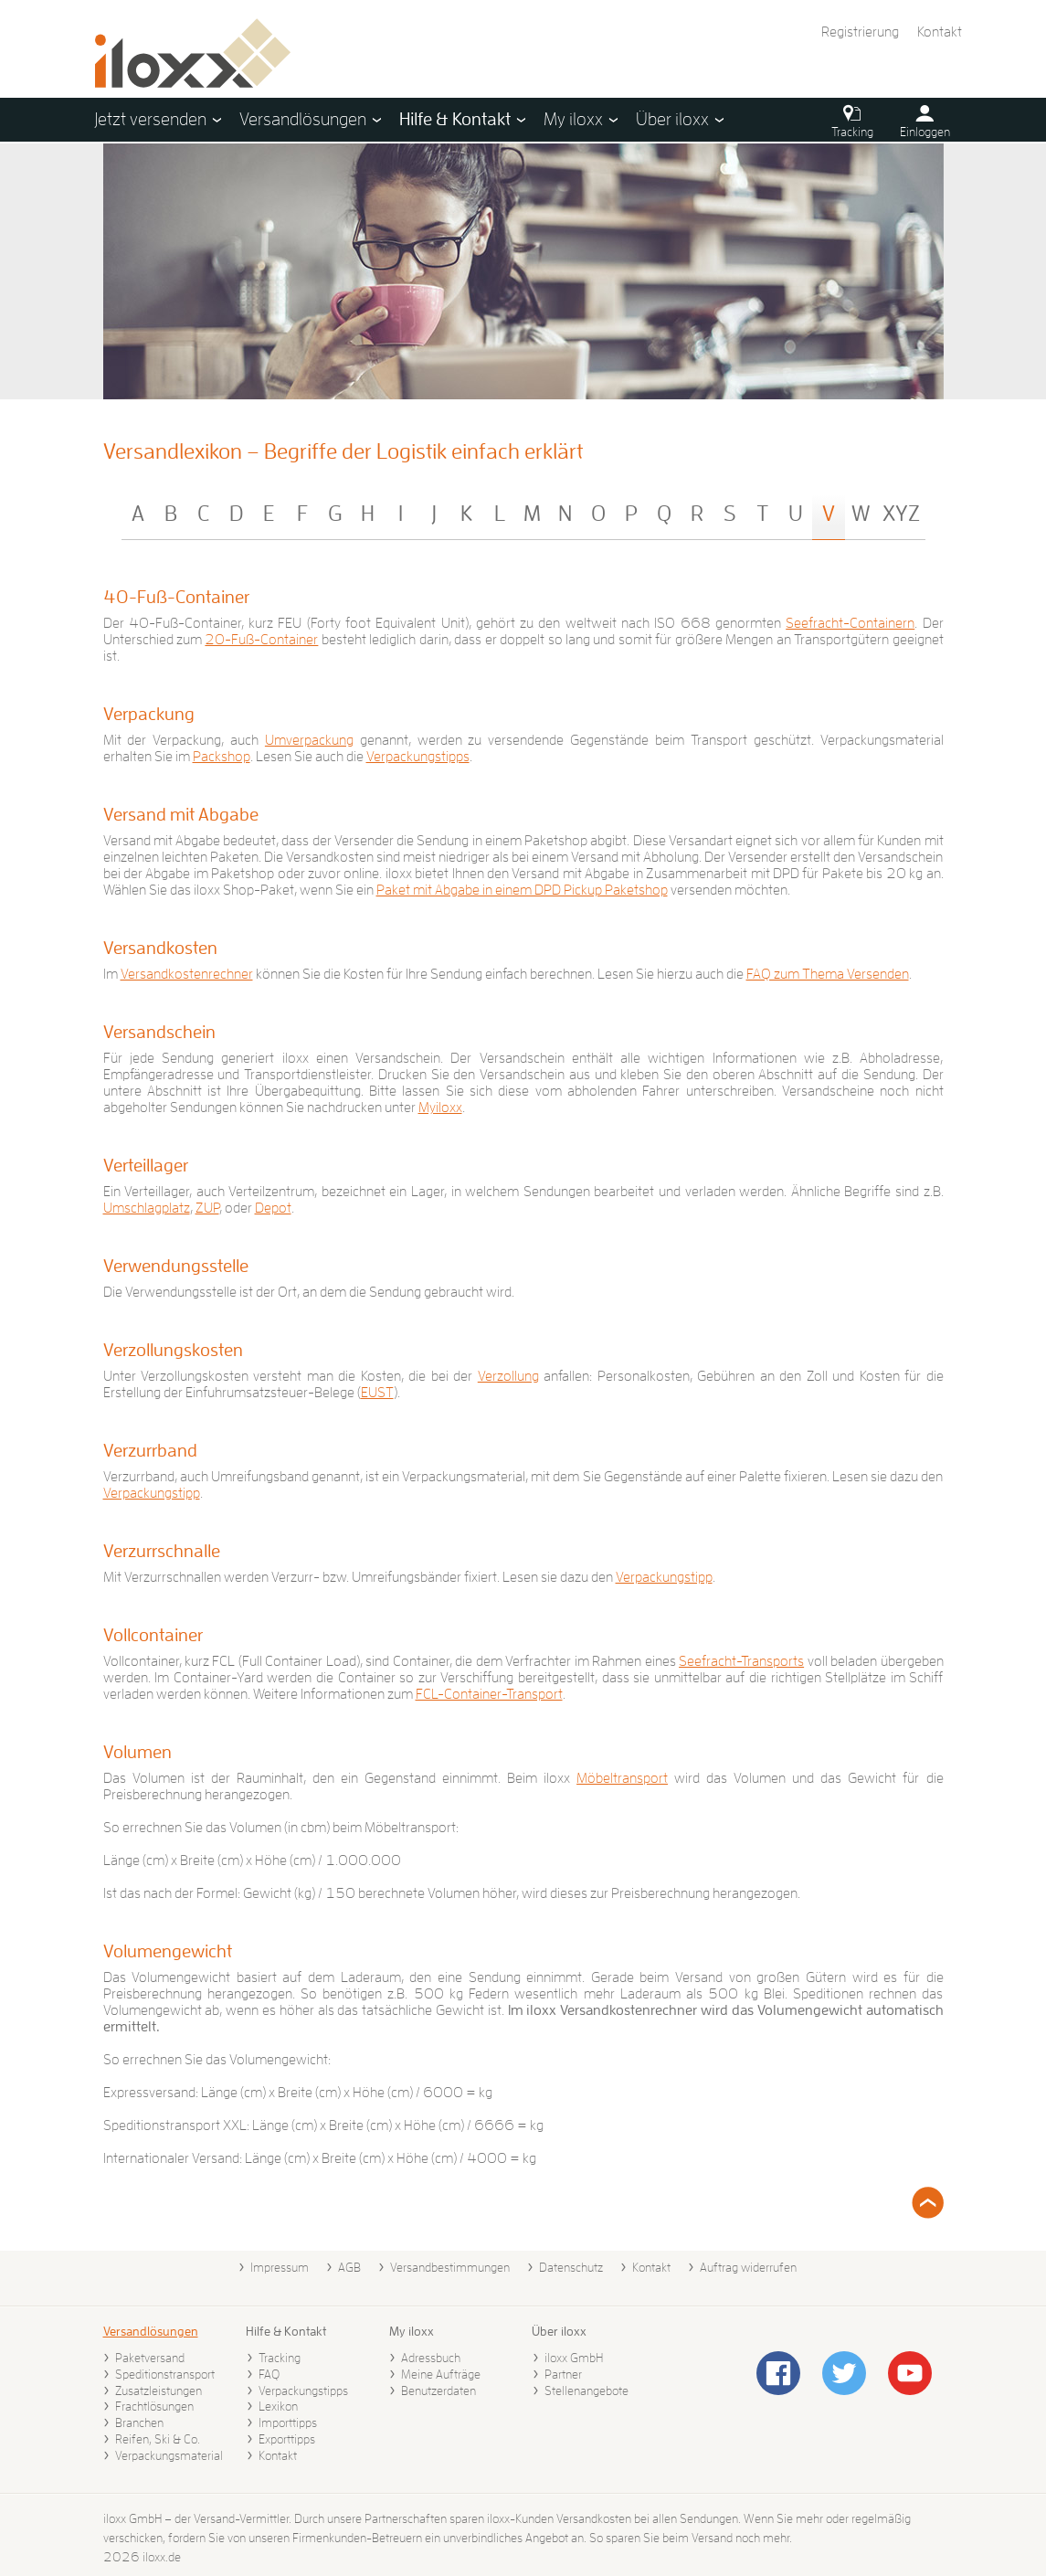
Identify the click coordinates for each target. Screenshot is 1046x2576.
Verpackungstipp (151, 1493)
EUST (377, 1392)
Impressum (279, 2267)
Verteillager (145, 1165)
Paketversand (150, 2357)
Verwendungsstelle (175, 1265)
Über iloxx (559, 2331)
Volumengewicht (167, 1951)
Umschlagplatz (146, 1208)
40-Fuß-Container (176, 597)
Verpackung (149, 714)
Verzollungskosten (173, 1350)
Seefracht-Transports (741, 1661)
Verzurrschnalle (161, 1551)
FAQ (269, 2374)
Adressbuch (430, 2357)
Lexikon (278, 2406)
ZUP (207, 1208)
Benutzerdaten (438, 2390)
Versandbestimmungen (450, 2267)
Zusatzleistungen (158, 2390)
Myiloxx (440, 1107)
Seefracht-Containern (850, 623)
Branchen (139, 2422)
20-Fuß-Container (261, 639)
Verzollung (508, 1376)
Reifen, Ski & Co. (157, 2439)
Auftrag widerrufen (748, 2267)
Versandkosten (160, 947)
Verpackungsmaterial (169, 2455)
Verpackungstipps (418, 756)
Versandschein (159, 1032)
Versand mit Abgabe (181, 814)
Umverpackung (309, 740)
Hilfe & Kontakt (286, 2331)
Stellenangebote (586, 2390)
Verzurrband (150, 1450)
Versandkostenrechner (187, 974)
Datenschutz (571, 2267)
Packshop (221, 756)
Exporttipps (287, 2439)
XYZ (901, 514)
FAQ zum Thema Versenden (827, 974)
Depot (273, 1208)
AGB (349, 2267)
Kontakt (939, 32)
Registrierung (860, 32)
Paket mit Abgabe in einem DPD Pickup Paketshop (522, 890)
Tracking (280, 2357)
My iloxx (411, 2331)
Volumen (137, 1752)
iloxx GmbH (573, 2357)
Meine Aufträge (441, 2374)
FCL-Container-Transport (489, 1694)
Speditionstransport (165, 2374)
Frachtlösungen (154, 2406)
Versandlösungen (150, 2331)
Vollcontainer (153, 1635)
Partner (563, 2374)
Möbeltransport (622, 1778)
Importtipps (288, 2422)
